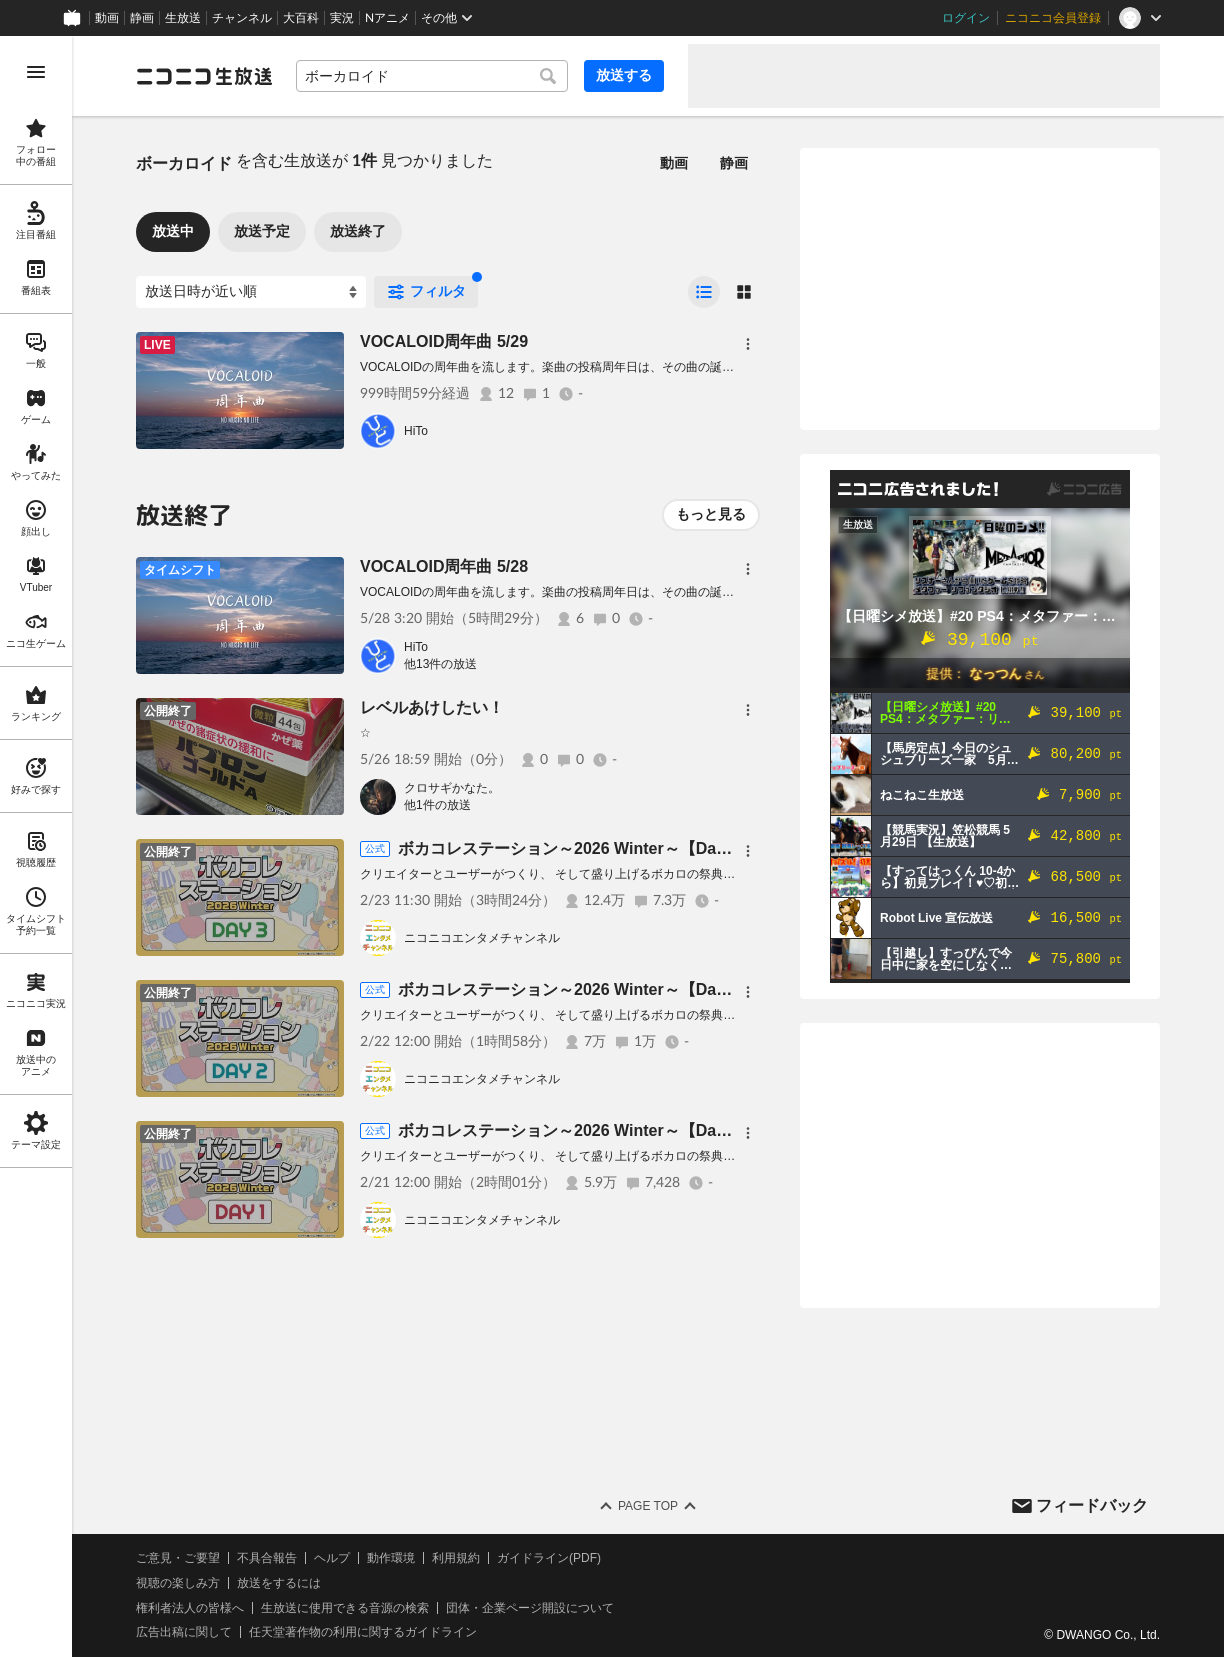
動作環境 (391, 1558)
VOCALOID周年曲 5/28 (444, 566)
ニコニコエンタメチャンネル (482, 938)
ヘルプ (332, 1558)
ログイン (966, 18)
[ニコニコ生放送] (204, 76)
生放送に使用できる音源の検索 (345, 1608)
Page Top (648, 1506)
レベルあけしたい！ (432, 707)
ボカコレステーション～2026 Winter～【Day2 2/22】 (592, 989)
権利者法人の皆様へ (190, 1608)
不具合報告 (267, 1558)
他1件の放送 (437, 805)
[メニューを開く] (36, 72)
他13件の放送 (440, 664)
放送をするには (279, 1583)
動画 (107, 18)
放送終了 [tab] (358, 231)
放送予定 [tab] (262, 231)
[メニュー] (748, 344)
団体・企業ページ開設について (530, 1608)
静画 (142, 18)
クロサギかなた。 (452, 788)
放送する (624, 75)
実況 (342, 18)
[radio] (704, 292)
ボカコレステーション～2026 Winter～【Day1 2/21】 (592, 1130)
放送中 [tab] (173, 231)
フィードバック (1092, 1505)
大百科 (301, 18)
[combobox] (432, 76)
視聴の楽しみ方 (178, 1583)
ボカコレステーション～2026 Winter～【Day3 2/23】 (592, 848)
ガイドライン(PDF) (549, 1558)
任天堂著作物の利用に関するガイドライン (363, 1632)
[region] (36, 846)
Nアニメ (387, 18)
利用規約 (456, 1558)
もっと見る (711, 514)
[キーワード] (432, 76)
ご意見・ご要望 (178, 1558)
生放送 (183, 18)
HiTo (416, 431)
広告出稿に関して (184, 1632)
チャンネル (242, 18)
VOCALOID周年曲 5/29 (444, 341)
